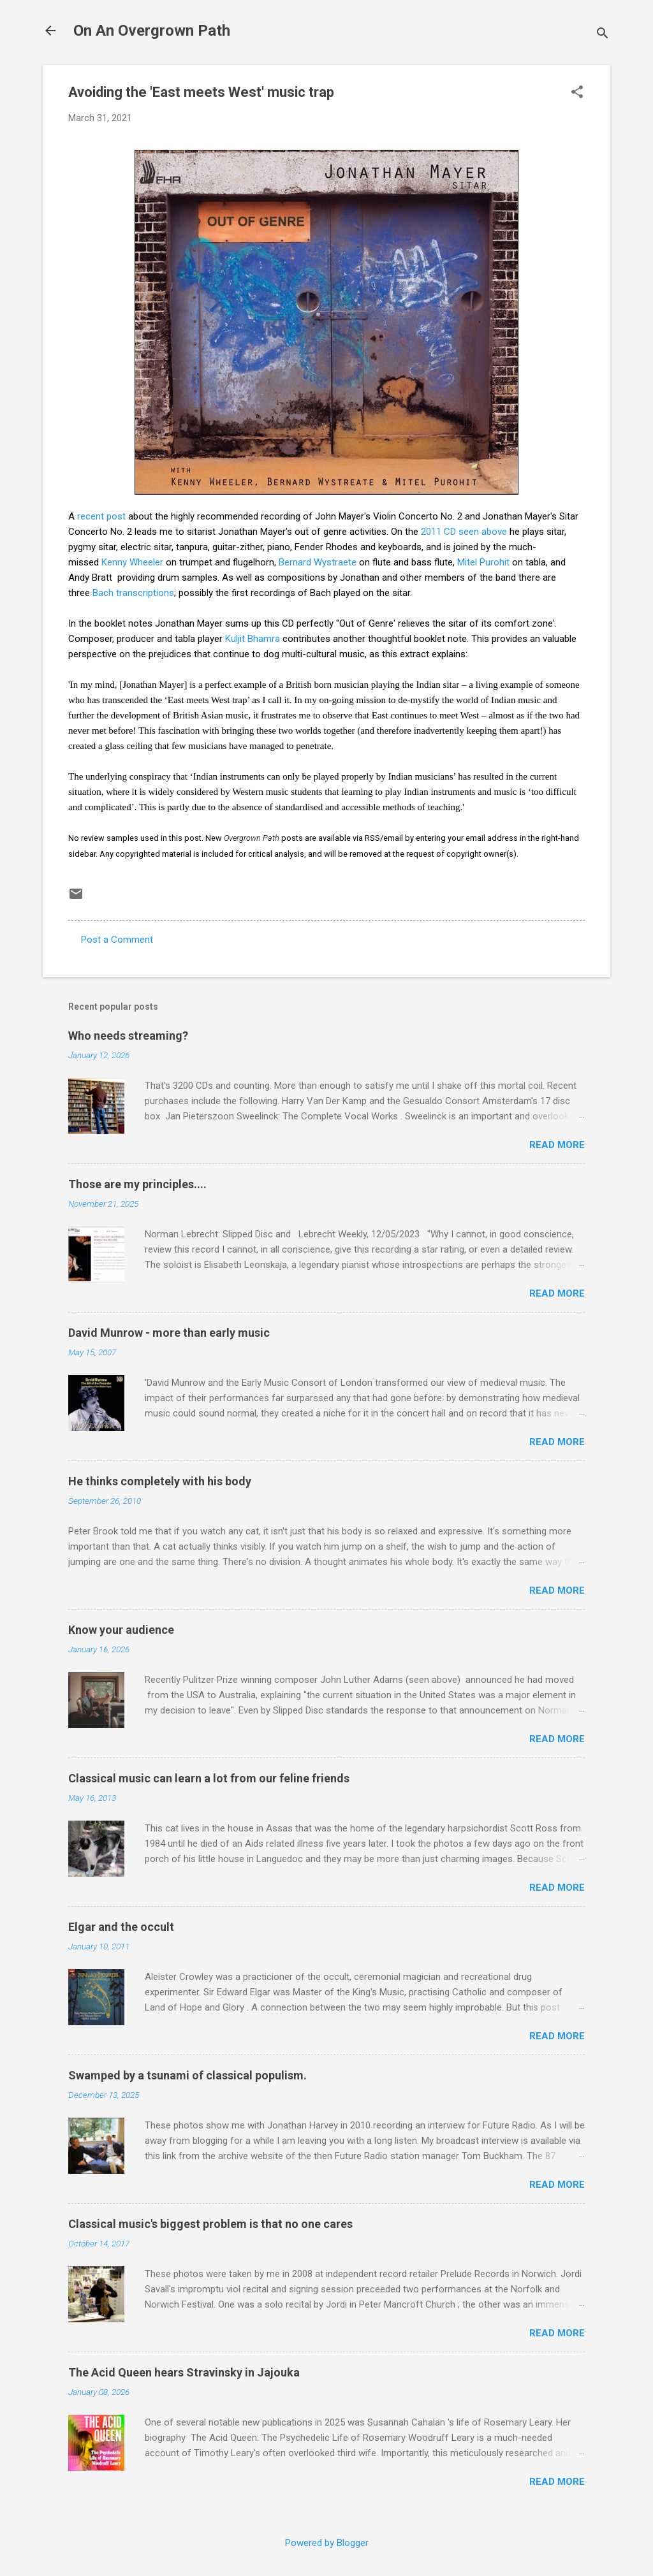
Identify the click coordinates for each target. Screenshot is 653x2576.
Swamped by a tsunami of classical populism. (187, 2075)
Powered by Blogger (327, 2543)
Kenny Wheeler (132, 562)
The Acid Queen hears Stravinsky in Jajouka (184, 2372)
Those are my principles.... (137, 1184)
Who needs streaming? (128, 1035)
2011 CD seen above (464, 531)
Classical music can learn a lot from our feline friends (208, 1778)
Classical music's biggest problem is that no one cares (210, 2223)
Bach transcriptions (133, 593)
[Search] (602, 34)
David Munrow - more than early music (169, 1332)
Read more (557, 1145)
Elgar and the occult (121, 1926)
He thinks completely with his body (159, 1481)
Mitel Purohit (483, 562)
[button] (577, 93)
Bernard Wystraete (317, 562)
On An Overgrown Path (151, 31)
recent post (101, 516)
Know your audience (121, 1629)
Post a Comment (117, 939)
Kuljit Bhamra (252, 638)
